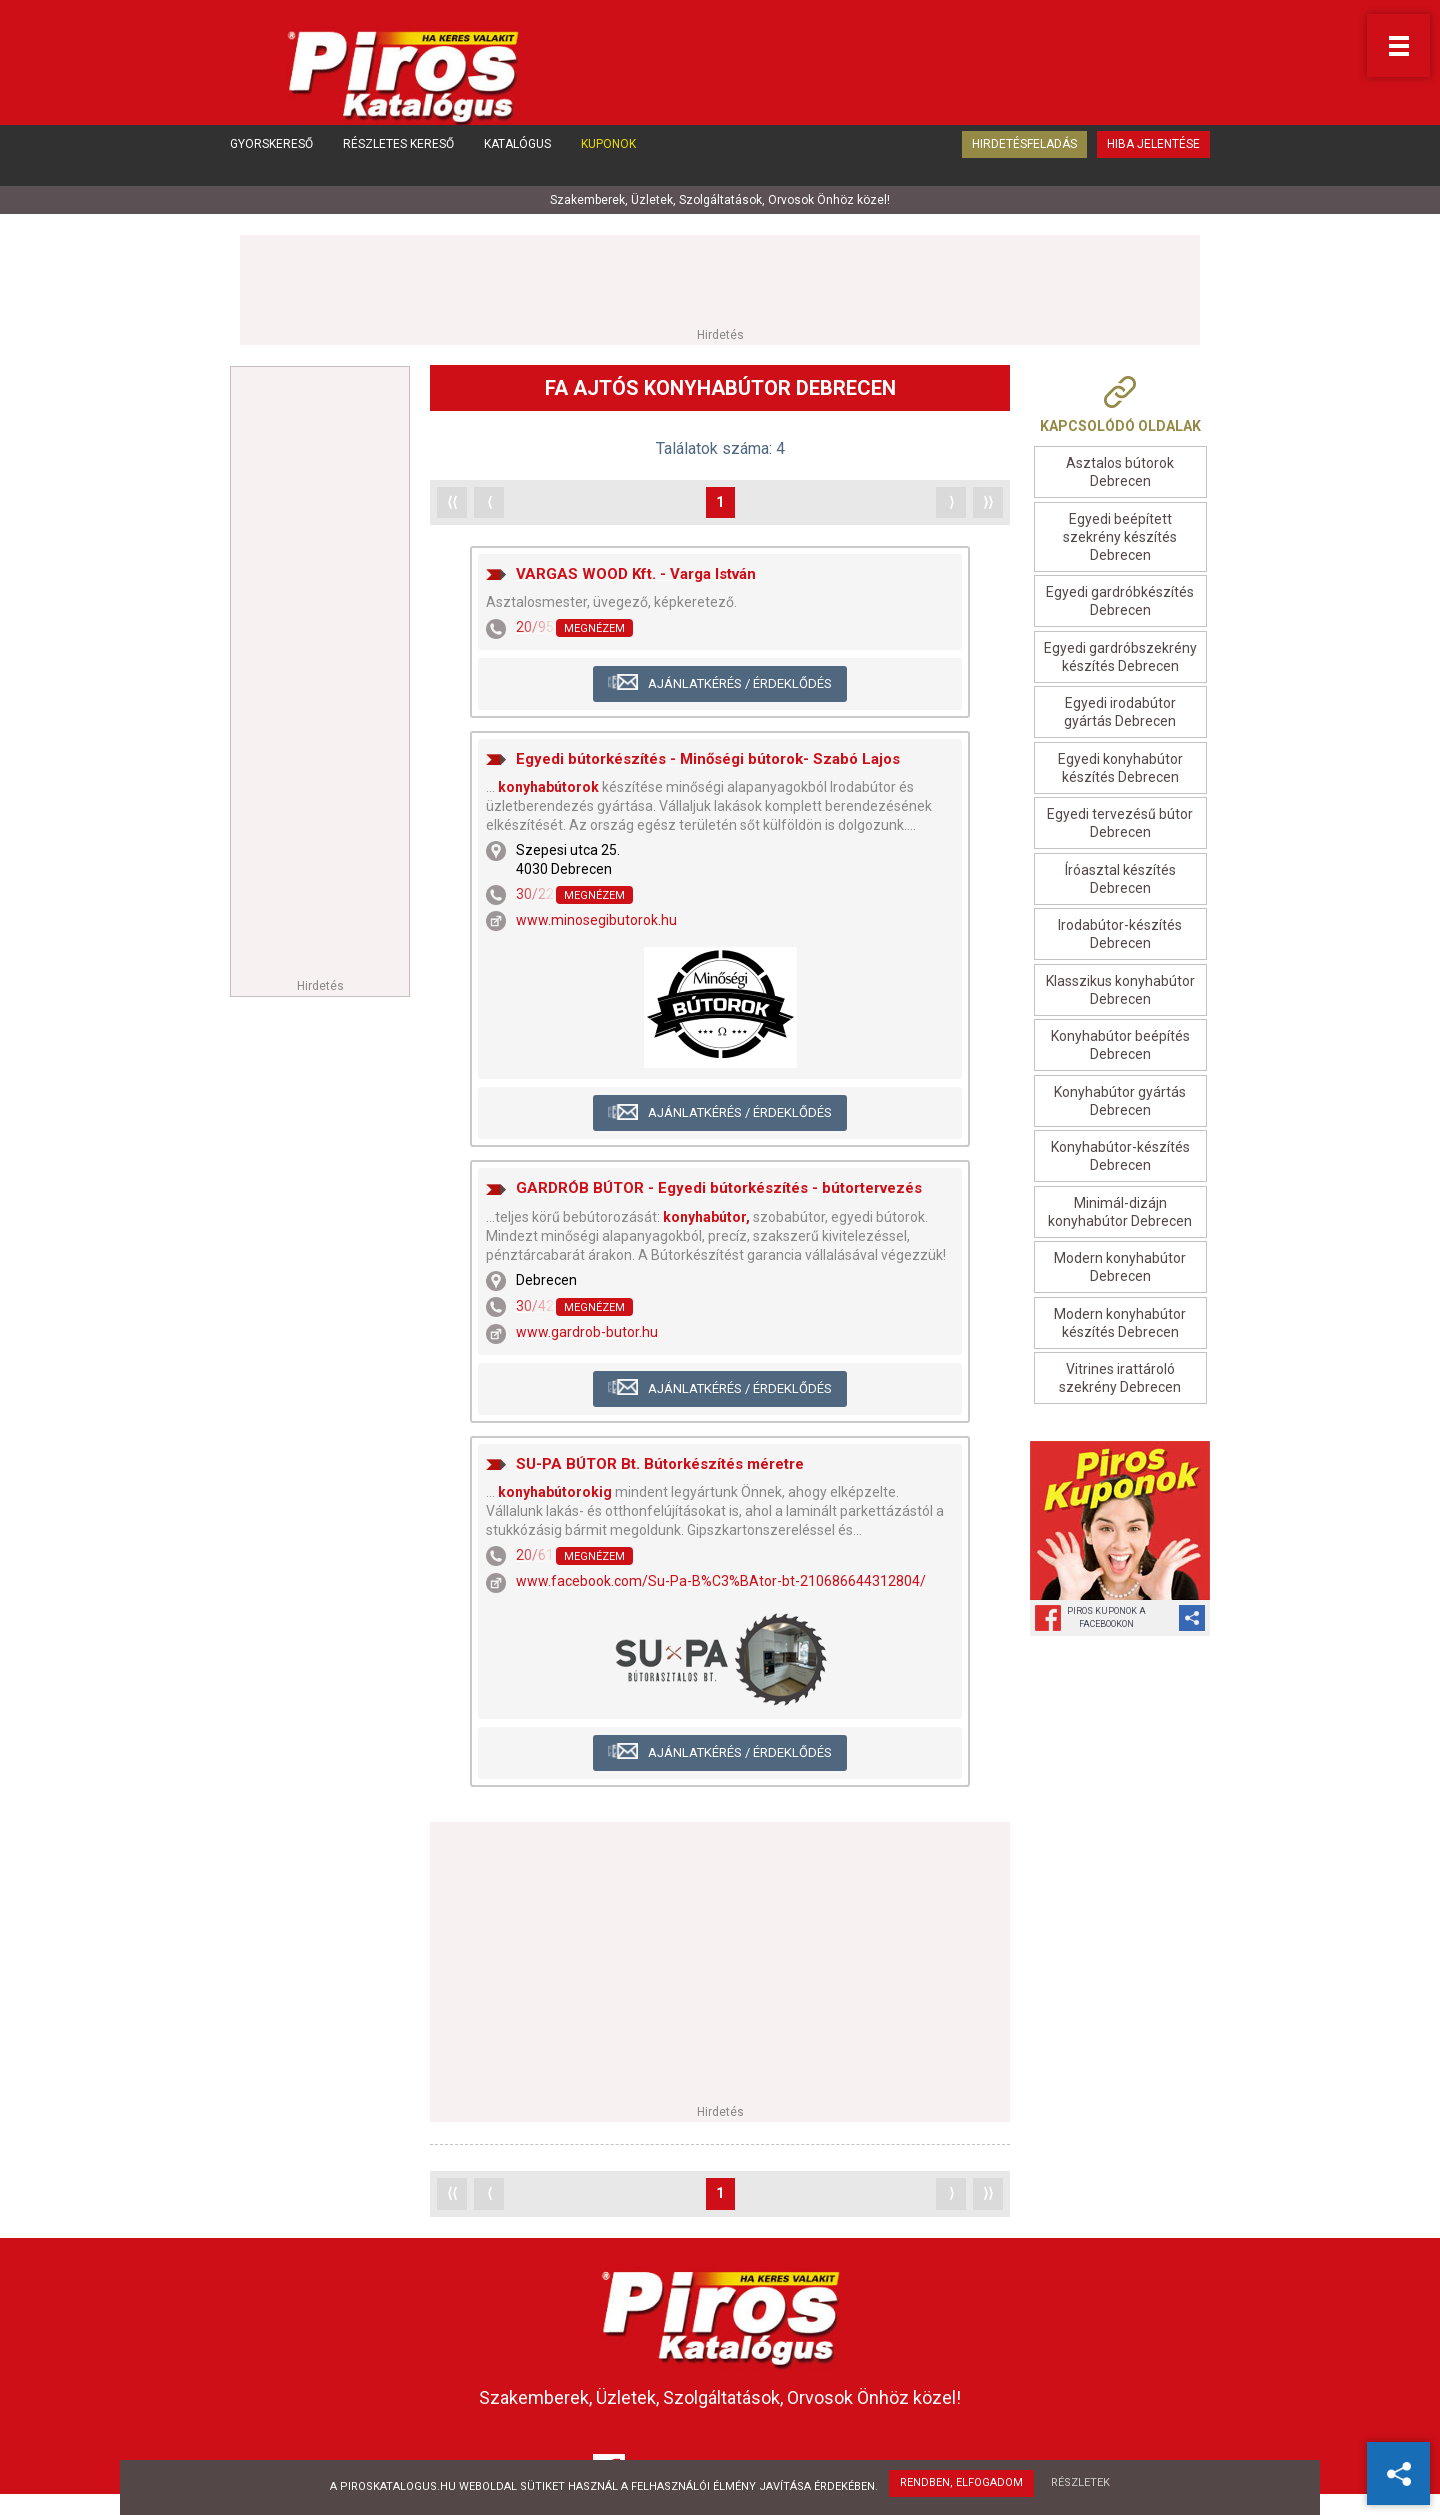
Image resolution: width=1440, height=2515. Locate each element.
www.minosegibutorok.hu (596, 923)
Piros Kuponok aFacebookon (1106, 1619)
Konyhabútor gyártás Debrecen (1120, 1103)
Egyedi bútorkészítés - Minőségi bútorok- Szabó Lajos (708, 761)
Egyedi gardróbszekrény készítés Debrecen (1120, 659)
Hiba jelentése (1153, 168)
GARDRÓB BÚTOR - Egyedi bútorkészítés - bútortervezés (719, 1191)
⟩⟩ (988, 504)
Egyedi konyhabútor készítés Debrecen (1120, 770)
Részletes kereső (398, 168)
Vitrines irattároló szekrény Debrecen (1120, 1381)
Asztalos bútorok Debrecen (1120, 475)
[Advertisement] (720, 282)
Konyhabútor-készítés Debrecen (1120, 1159)
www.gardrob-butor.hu (587, 1335)
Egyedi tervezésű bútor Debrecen (1120, 826)
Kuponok (608, 168)
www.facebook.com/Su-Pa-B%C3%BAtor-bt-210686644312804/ (721, 1584)
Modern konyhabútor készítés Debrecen (1120, 1325)
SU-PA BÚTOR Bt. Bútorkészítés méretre (660, 1466)
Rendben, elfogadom (959, 2485)
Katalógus (517, 168)
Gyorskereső (271, 168)
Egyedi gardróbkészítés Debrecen (1120, 604)
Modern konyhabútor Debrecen (1120, 1270)
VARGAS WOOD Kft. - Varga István (636, 576)
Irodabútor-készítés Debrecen (1120, 937)
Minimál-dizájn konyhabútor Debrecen (1120, 1214)
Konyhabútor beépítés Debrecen (1120, 1048)
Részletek (1083, 2485)
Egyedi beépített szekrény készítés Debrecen (1120, 539)
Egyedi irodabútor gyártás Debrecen (1120, 715)
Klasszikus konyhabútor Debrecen (1120, 992)
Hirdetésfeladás (1024, 168)
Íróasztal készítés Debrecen (1120, 881)
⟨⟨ (452, 504)
